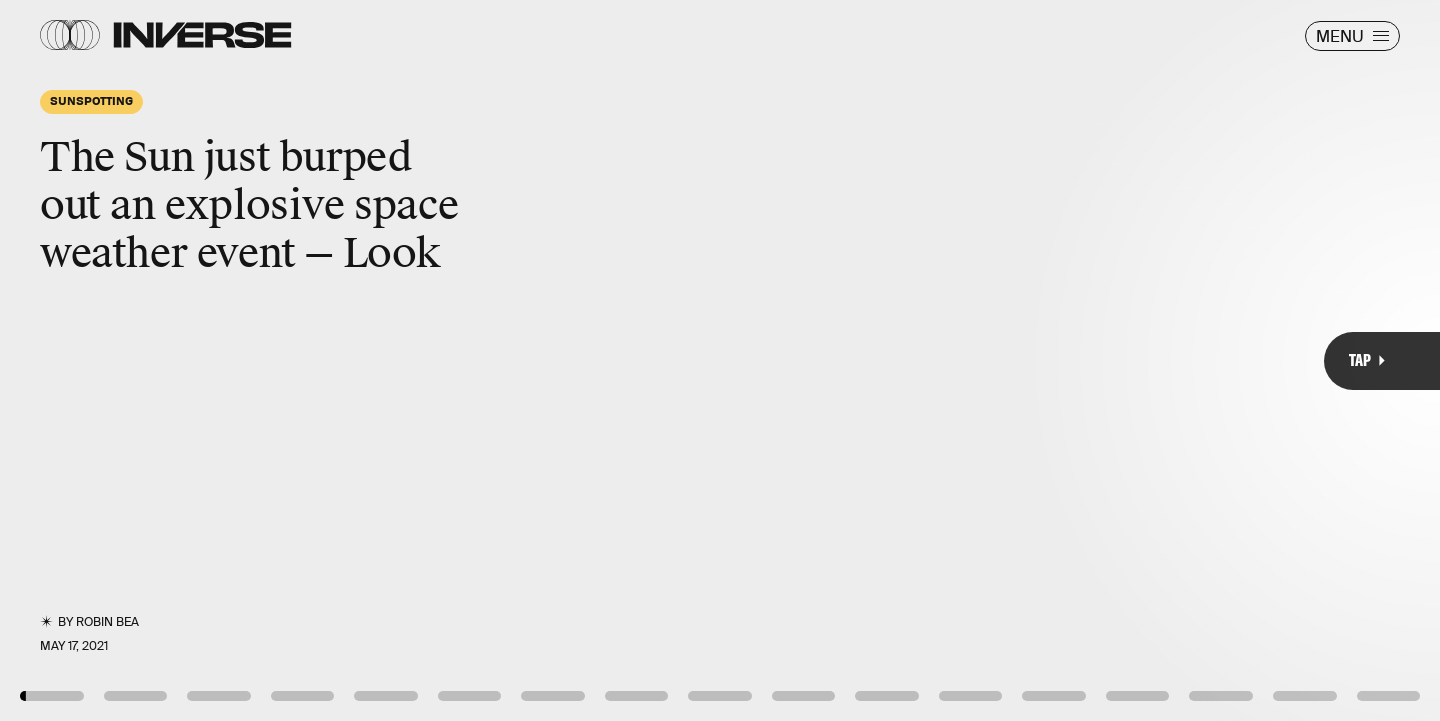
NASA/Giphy (1374, 660)
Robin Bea (107, 622)
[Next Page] (957, 360)
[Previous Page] (237, 360)
